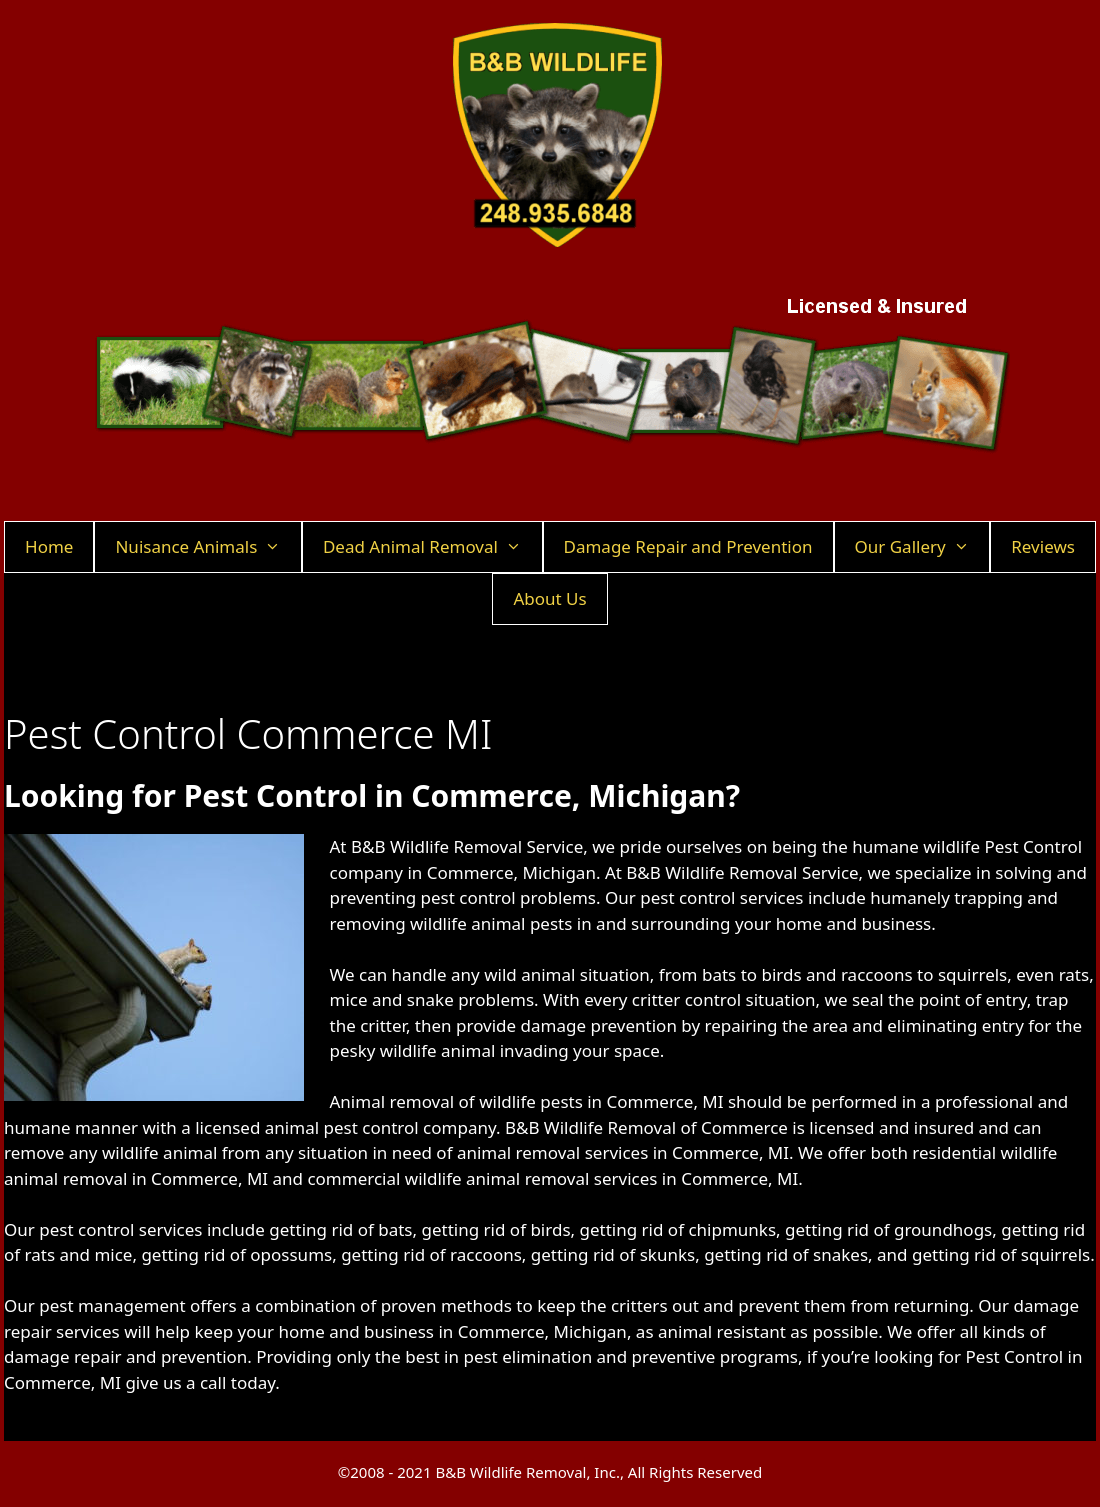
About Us (549, 598)
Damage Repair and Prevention (688, 546)
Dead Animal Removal (432, 547)
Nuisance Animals (207, 547)
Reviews (1043, 546)
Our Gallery (922, 547)
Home (49, 546)
